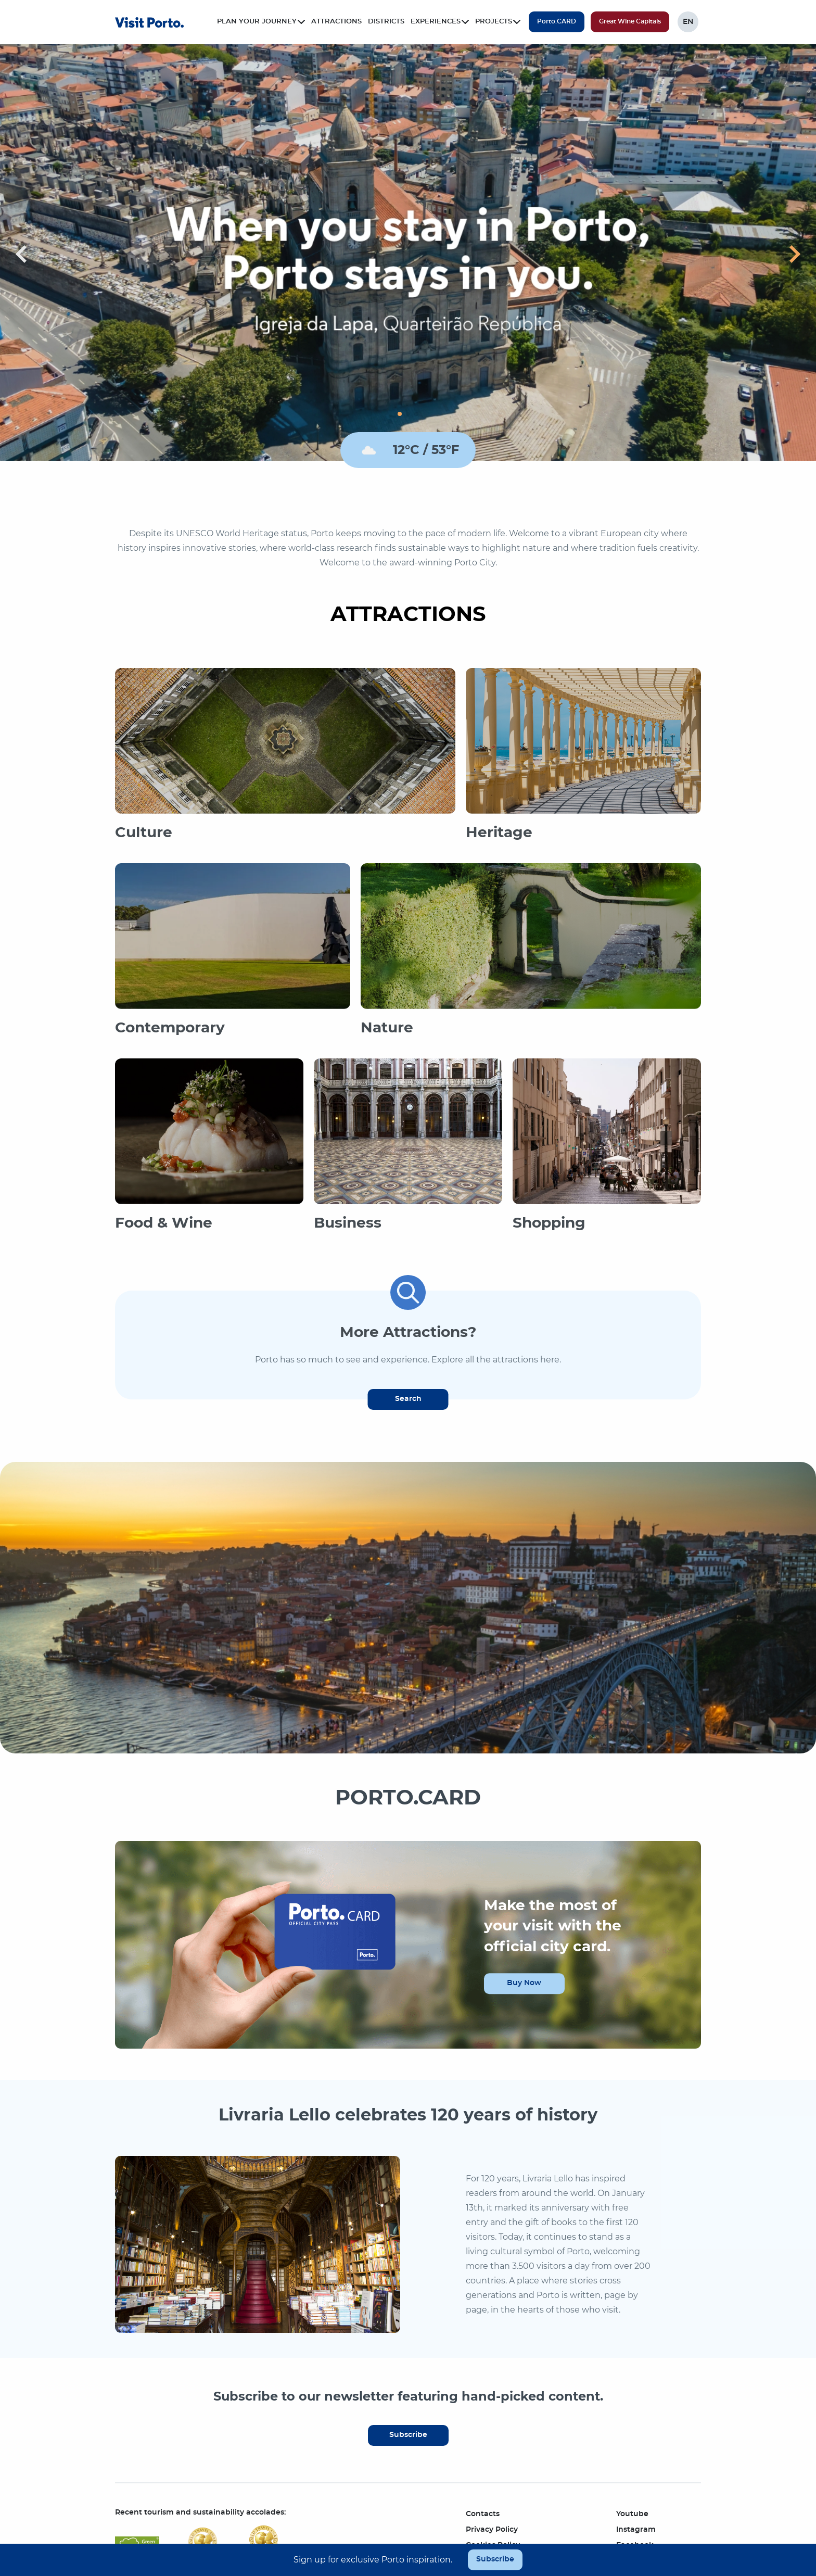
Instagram (636, 2529)
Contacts (483, 2514)
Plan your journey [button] (261, 21)
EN (688, 22)
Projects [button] (497, 21)
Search (408, 1399)
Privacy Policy (492, 2529)
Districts (386, 21)
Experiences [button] (440, 21)
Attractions (336, 21)
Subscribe (408, 2435)
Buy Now (524, 1983)
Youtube (632, 2514)
